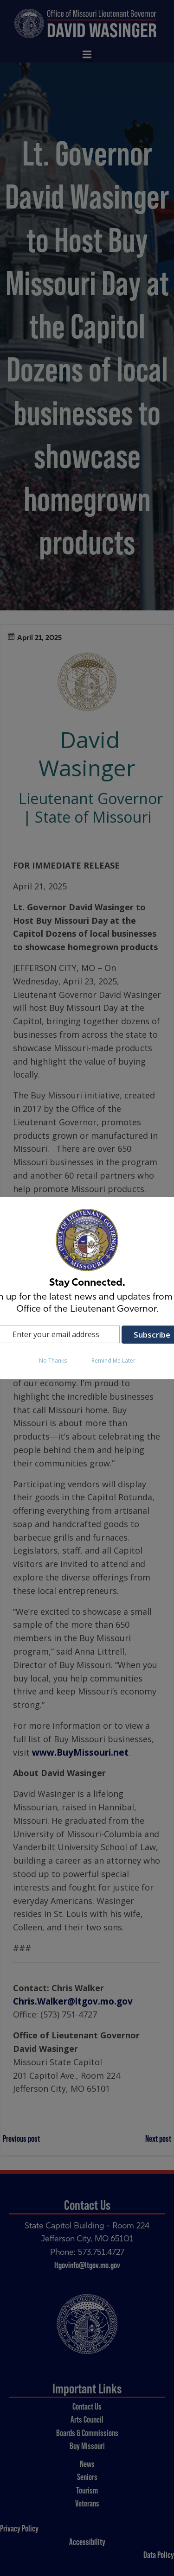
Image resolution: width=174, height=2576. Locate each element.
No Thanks (53, 1360)
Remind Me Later (113, 1360)
